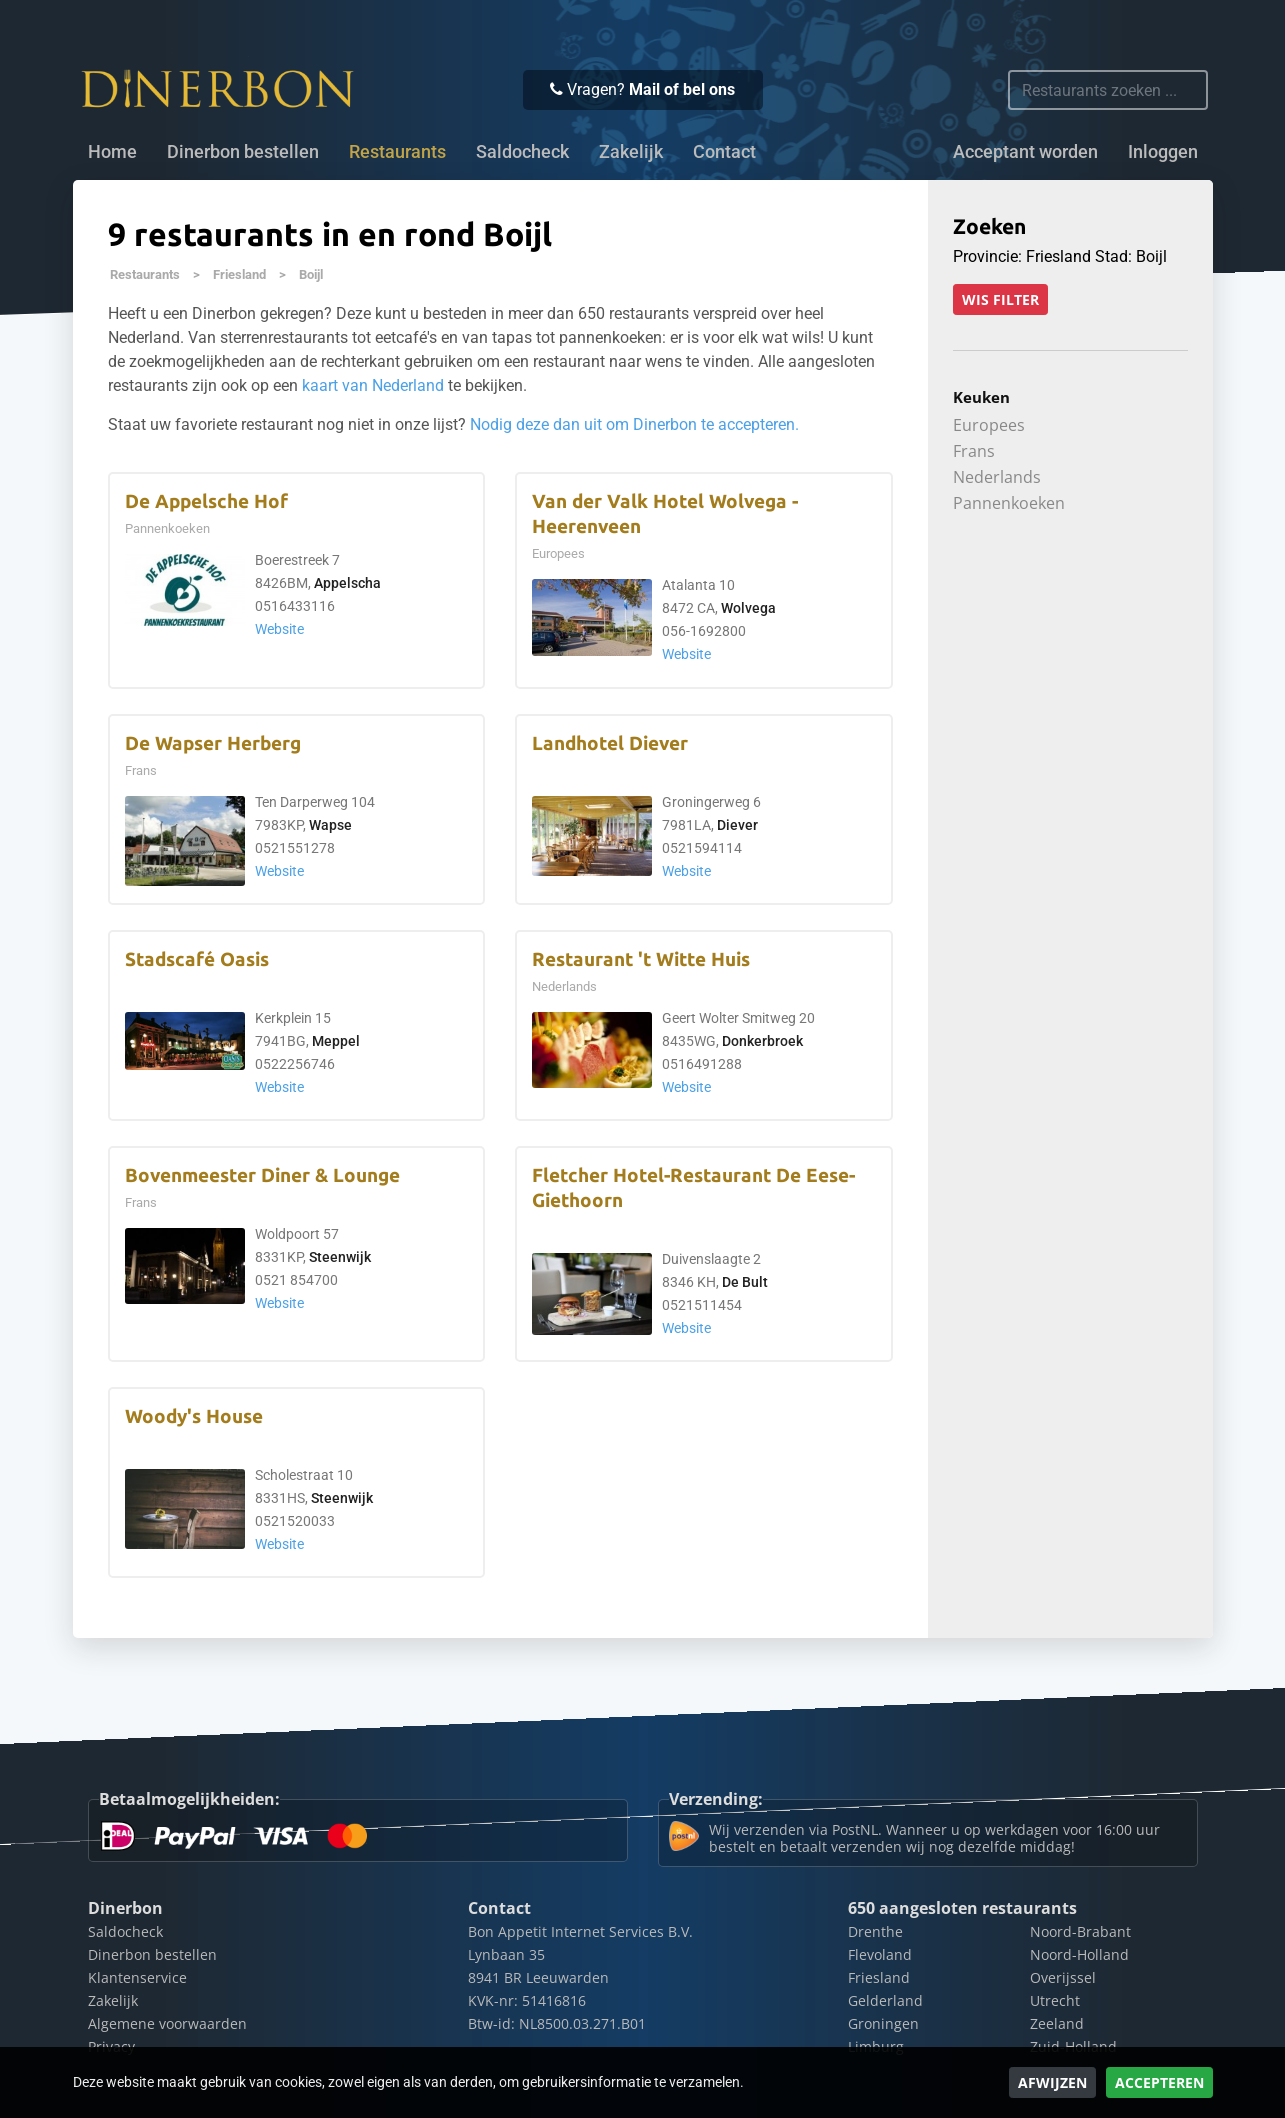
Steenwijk (340, 1257)
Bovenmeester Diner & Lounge (262, 1175)
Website (279, 629)
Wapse (330, 825)
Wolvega (748, 608)
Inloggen (1163, 152)
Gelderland (885, 2000)
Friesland (239, 274)
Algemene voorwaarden (167, 2023)
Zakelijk (631, 152)
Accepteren (1159, 2082)
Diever (737, 825)
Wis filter (1000, 299)
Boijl (311, 274)
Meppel (336, 1041)
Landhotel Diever (610, 743)
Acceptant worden (1025, 152)
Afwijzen (1052, 2082)
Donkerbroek (762, 1041)
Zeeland (1057, 2023)
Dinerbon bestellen (243, 152)
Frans (974, 451)
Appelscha (347, 583)
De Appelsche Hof (206, 501)
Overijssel (1063, 1977)
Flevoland (880, 1954)
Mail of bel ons (682, 89)
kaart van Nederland (373, 385)
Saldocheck (522, 152)
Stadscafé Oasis (197, 959)
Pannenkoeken (1009, 503)
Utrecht (1055, 2000)
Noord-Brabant (1080, 1931)
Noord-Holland (1079, 1954)
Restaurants (145, 274)
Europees (989, 425)
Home (112, 152)
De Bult (745, 1282)
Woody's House (194, 1416)
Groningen (883, 2023)
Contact (724, 152)
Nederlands (997, 477)
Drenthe (875, 1931)
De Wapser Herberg (213, 743)
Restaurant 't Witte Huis (641, 959)
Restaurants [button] (397, 152)
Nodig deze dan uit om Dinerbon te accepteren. (634, 424)
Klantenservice (137, 1977)
